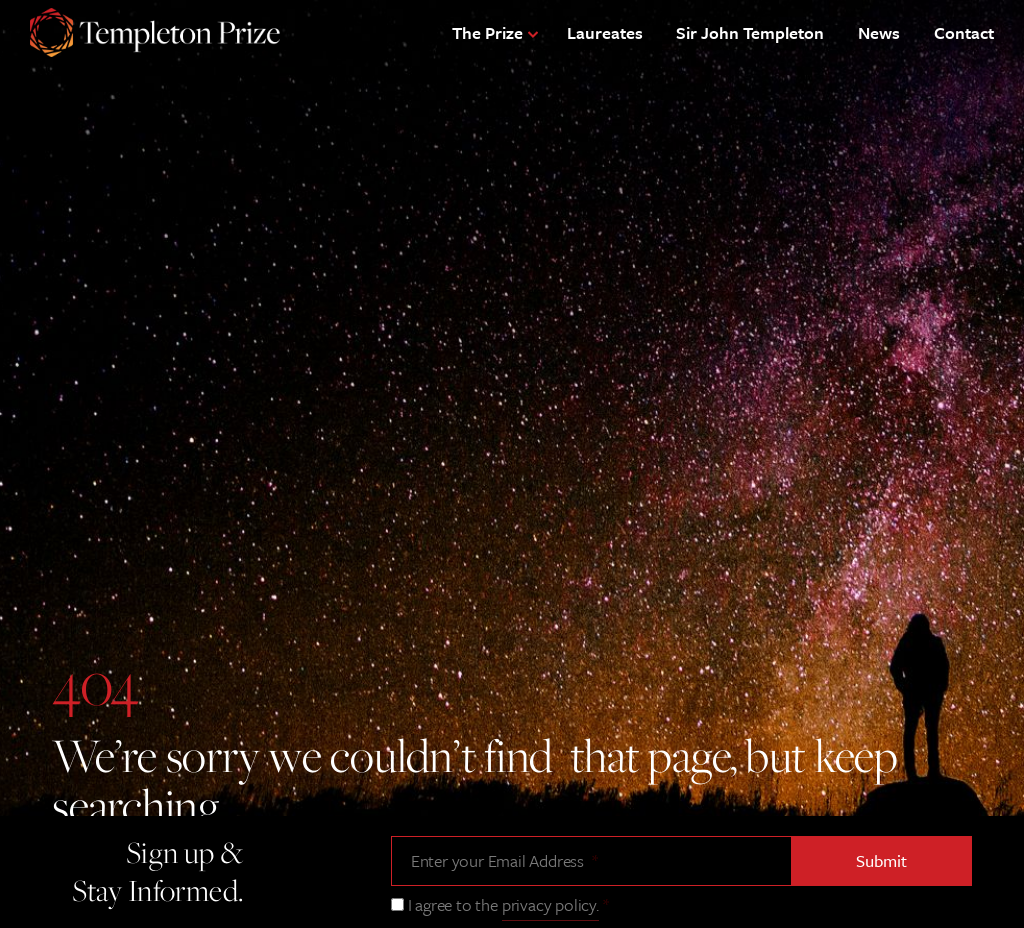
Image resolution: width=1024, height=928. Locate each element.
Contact (964, 32)
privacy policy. (550, 904)
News (879, 32)
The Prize (487, 32)
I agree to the (508, 904)
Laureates (605, 32)
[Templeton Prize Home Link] (155, 35)
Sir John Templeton (750, 32)
